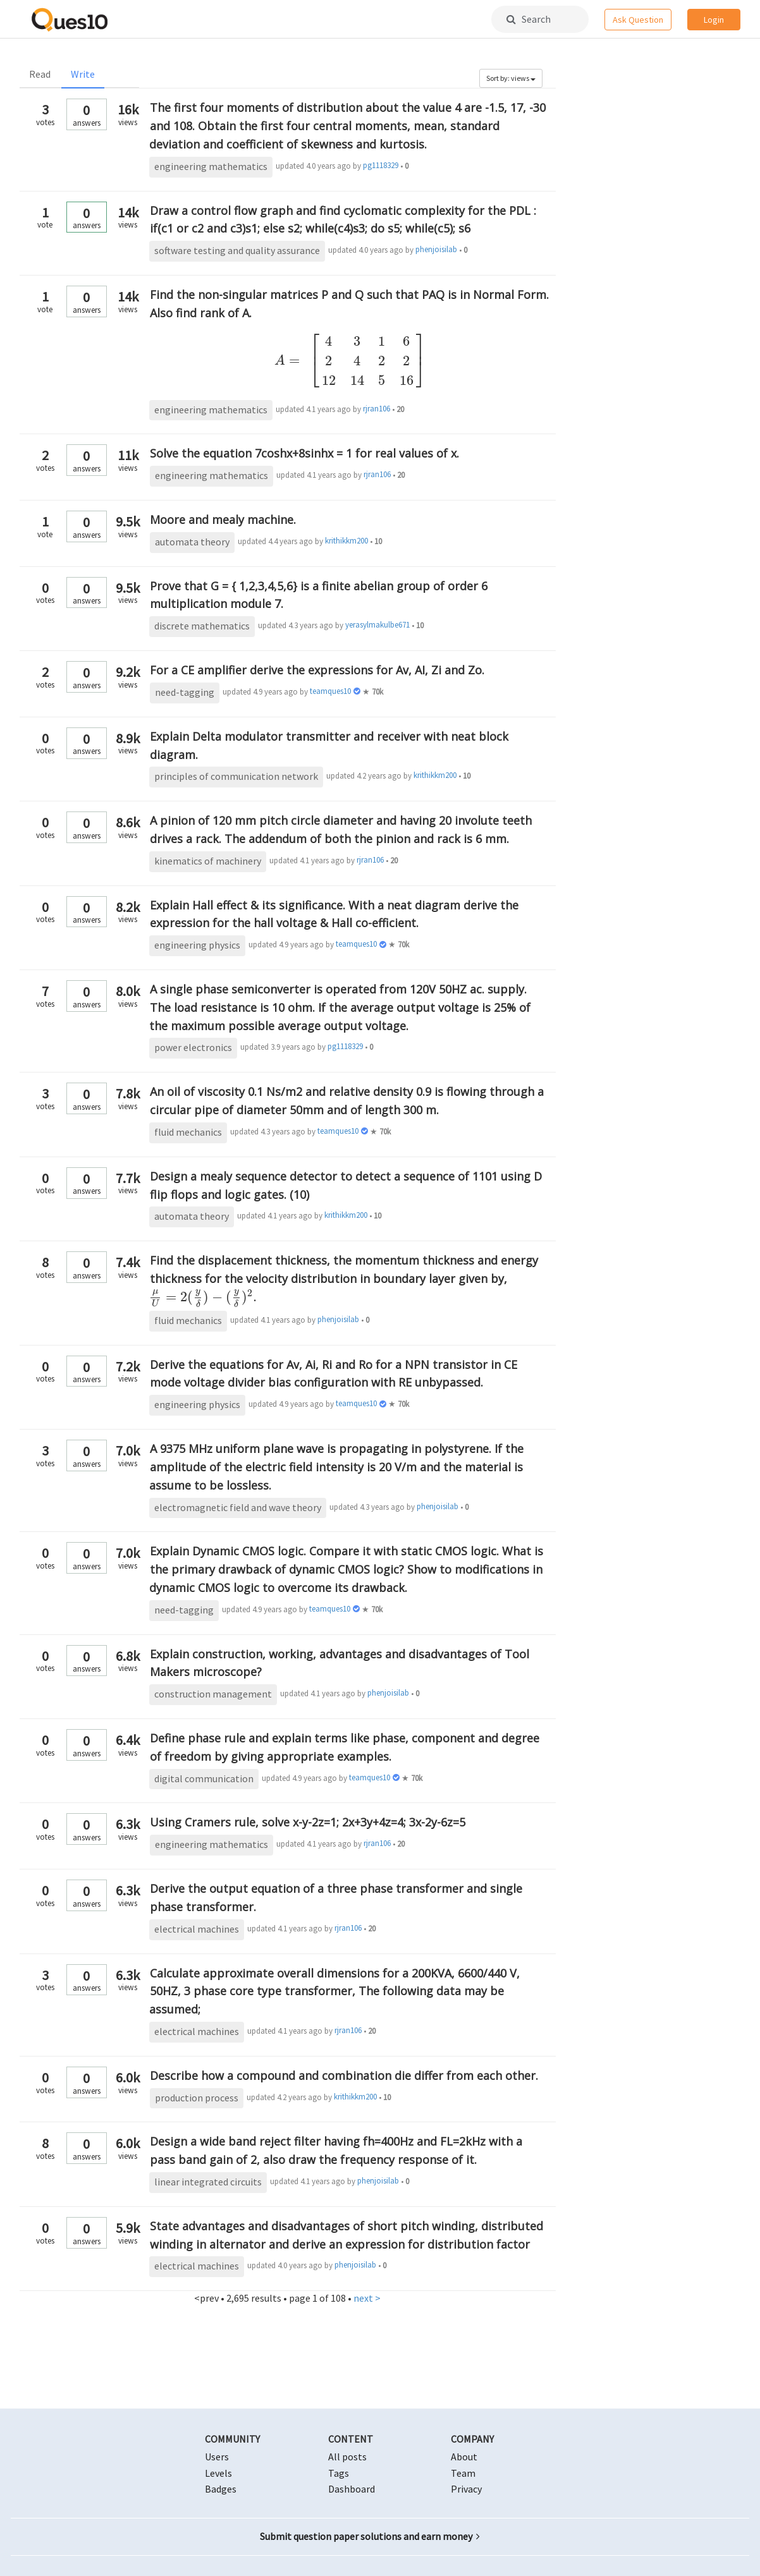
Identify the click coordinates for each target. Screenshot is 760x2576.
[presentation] (349, 360)
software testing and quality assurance (237, 250)
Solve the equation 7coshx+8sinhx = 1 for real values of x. (304, 453)
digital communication (204, 1778)
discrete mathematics (202, 625)
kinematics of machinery (207, 860)
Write (83, 74)
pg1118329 (380, 165)
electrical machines (196, 1929)
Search (528, 19)
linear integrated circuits (208, 2181)
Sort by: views (511, 78)
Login (714, 19)
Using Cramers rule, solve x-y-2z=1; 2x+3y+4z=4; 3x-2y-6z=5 (307, 1822)
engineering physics (197, 945)
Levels (218, 2473)
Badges (220, 2488)
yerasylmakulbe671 (377, 624)
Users (217, 2456)
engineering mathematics (210, 166)
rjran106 (376, 408)
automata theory (192, 541)
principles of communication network (236, 776)
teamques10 (330, 691)
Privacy (466, 2488)
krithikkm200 (346, 540)
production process (196, 2097)
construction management (213, 1693)
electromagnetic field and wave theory (237, 1507)
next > (367, 2298)
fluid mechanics (188, 1132)
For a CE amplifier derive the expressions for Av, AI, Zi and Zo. (317, 669)
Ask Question (638, 19)
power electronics (193, 1047)
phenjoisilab (436, 249)
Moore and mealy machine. (223, 519)
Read (40, 74)
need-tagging (184, 692)
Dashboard (351, 2488)
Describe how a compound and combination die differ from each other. (344, 2075)
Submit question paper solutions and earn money (370, 2536)
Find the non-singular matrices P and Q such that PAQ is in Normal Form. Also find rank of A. (350, 337)
